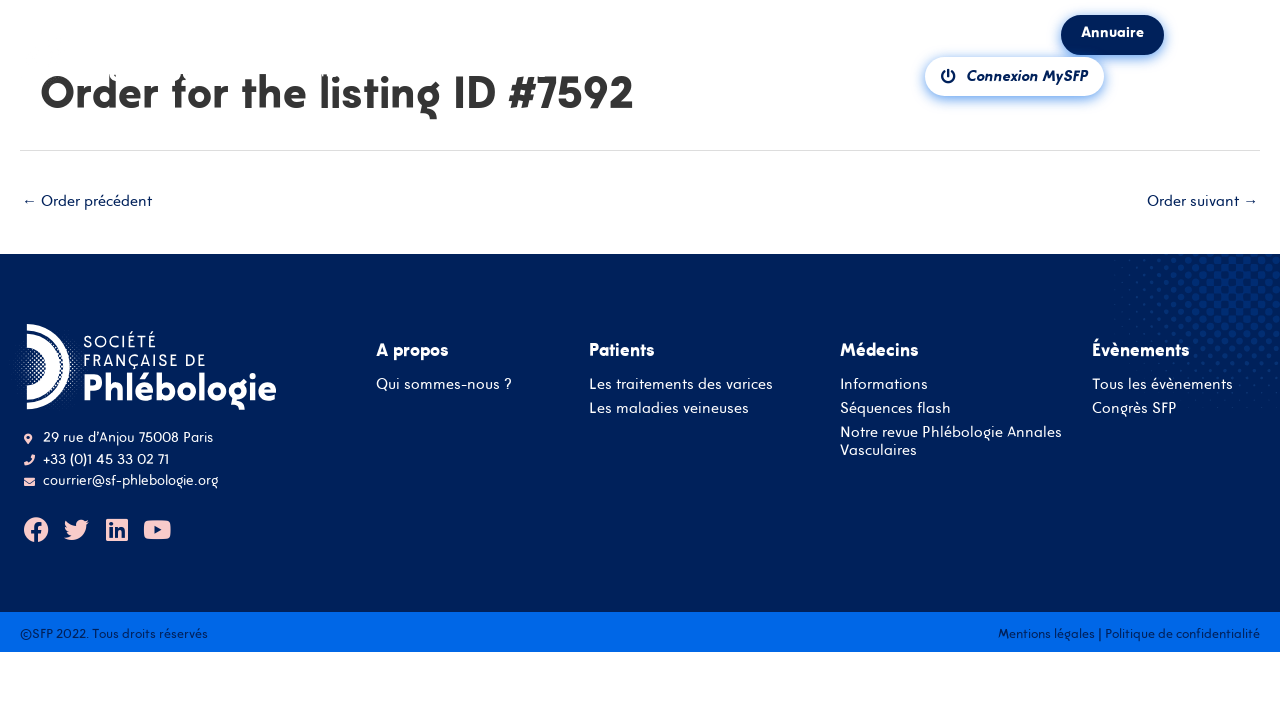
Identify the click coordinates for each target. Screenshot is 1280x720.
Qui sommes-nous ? (444, 384)
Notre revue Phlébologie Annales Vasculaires (951, 441)
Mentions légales (1046, 633)
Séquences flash (895, 408)
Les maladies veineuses (669, 408)
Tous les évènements (1162, 384)
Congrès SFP (1134, 408)
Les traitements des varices (681, 384)
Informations (884, 384)
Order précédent (87, 200)
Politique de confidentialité (1182, 633)
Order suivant (1202, 200)
